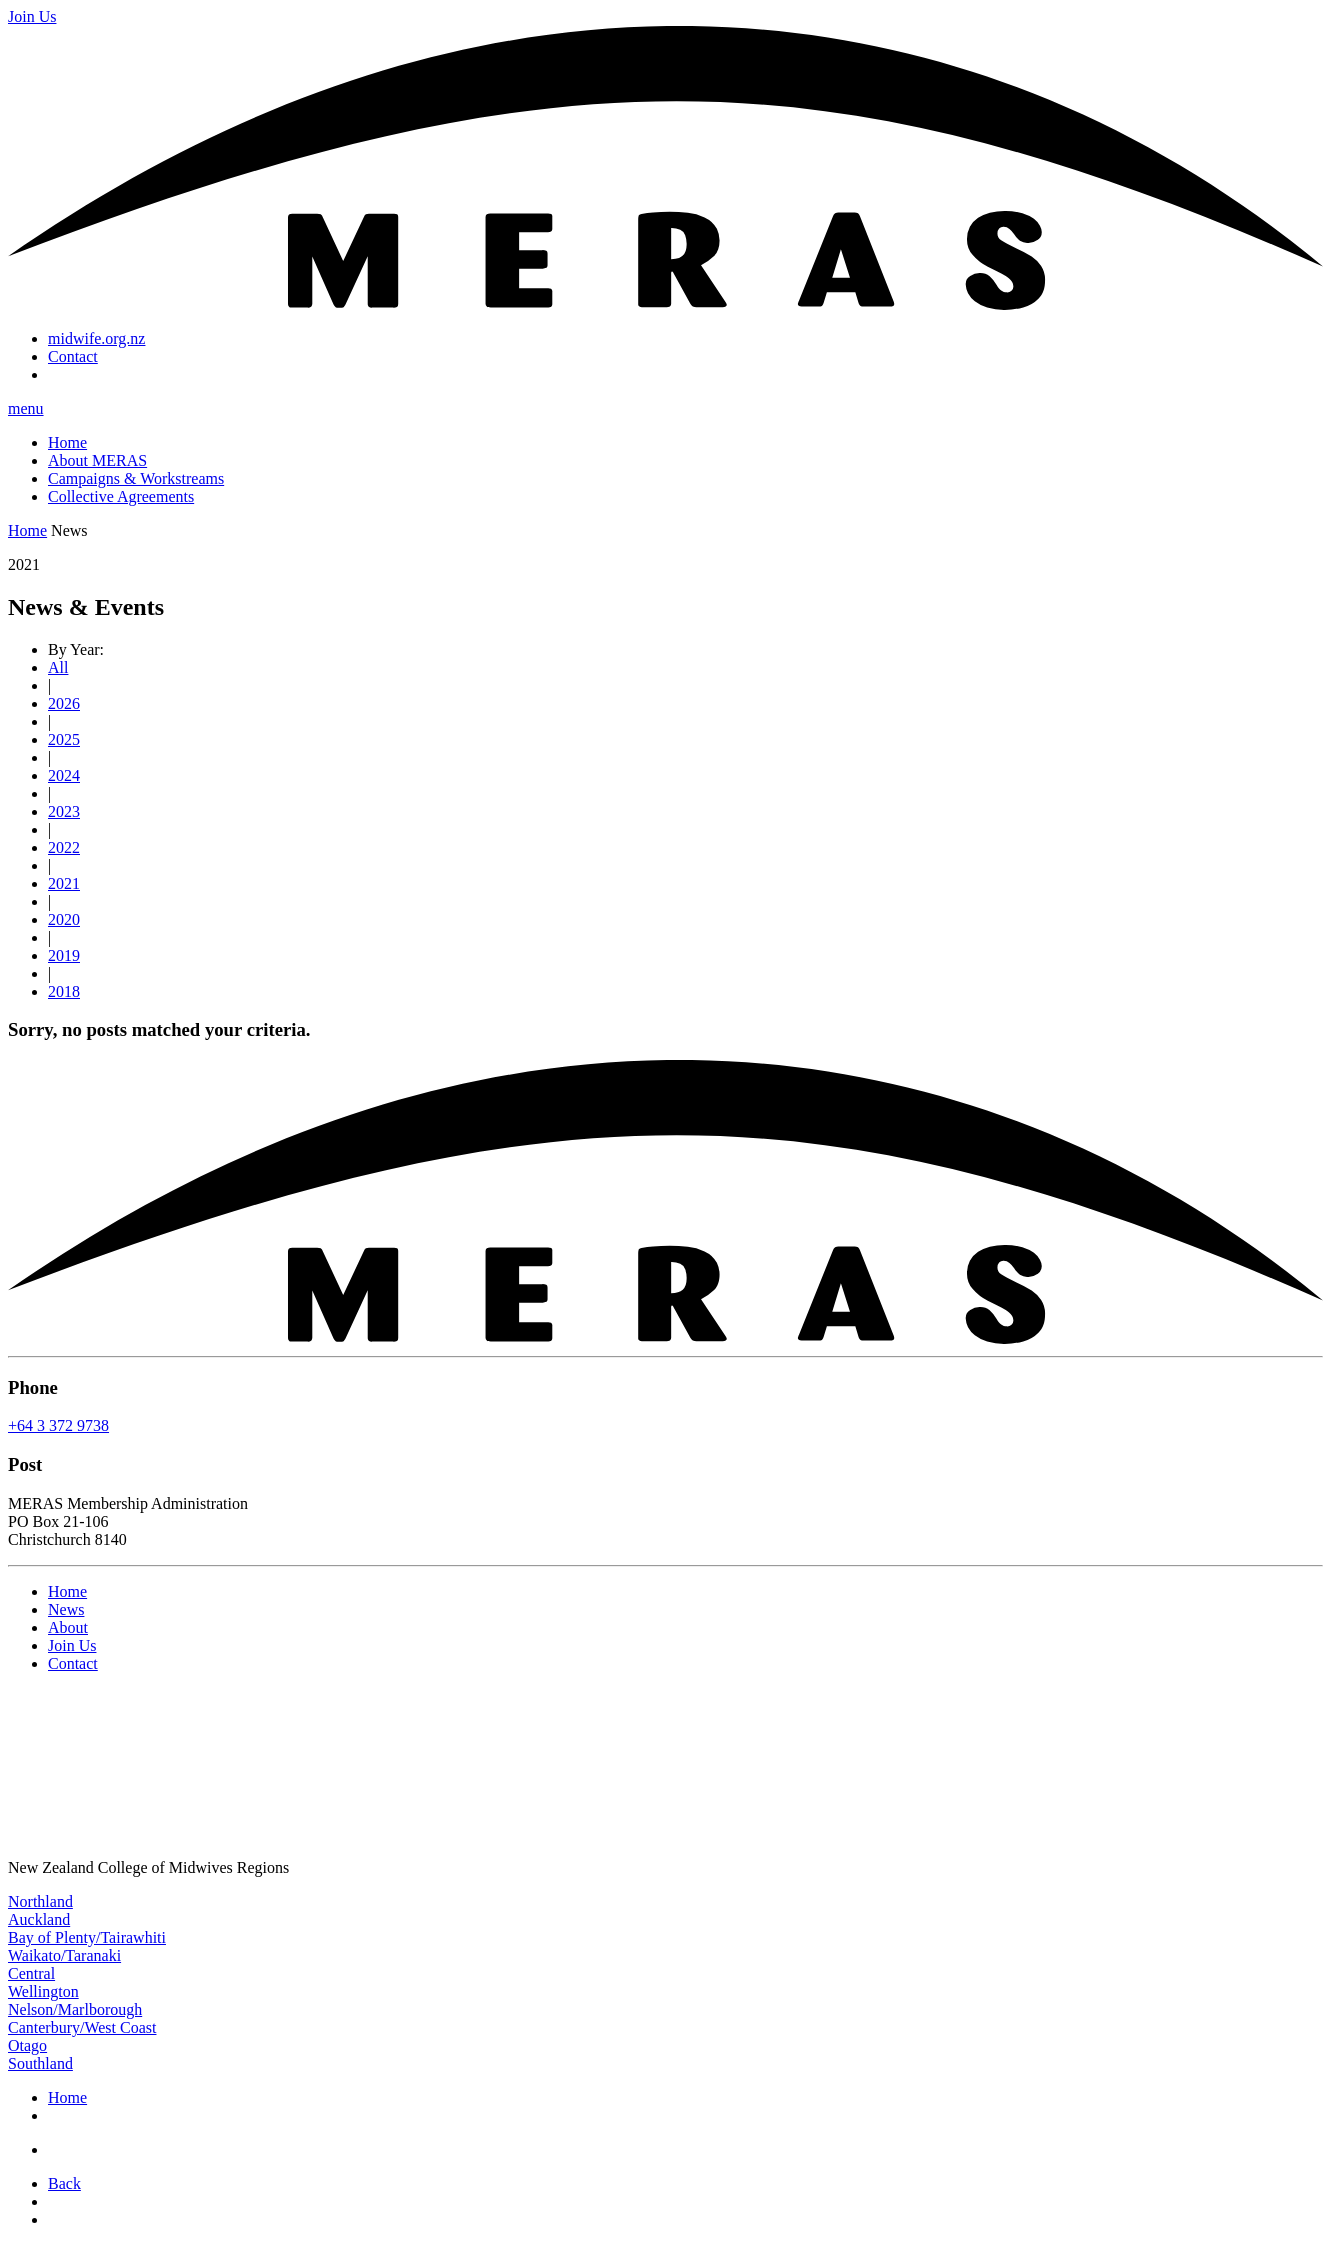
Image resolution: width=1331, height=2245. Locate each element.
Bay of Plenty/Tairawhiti (87, 1937)
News (66, 1609)
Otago (27, 2045)
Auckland (39, 1919)
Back (64, 2183)
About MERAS (97, 460)
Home (67, 442)
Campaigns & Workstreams (136, 478)
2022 (64, 847)
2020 (64, 919)
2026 (64, 703)
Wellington (43, 1991)
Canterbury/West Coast (82, 2027)
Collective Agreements (121, 496)
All (58, 667)
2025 (64, 739)
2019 (64, 955)
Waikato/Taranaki (64, 1955)
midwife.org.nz (96, 338)
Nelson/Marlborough (75, 2009)
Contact (73, 356)
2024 (64, 775)
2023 (64, 811)
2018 (64, 991)
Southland (40, 2063)
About (68, 1627)
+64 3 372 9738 (58, 1425)
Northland (40, 1901)
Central (31, 1973)
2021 (64, 883)
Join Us (72, 1645)
